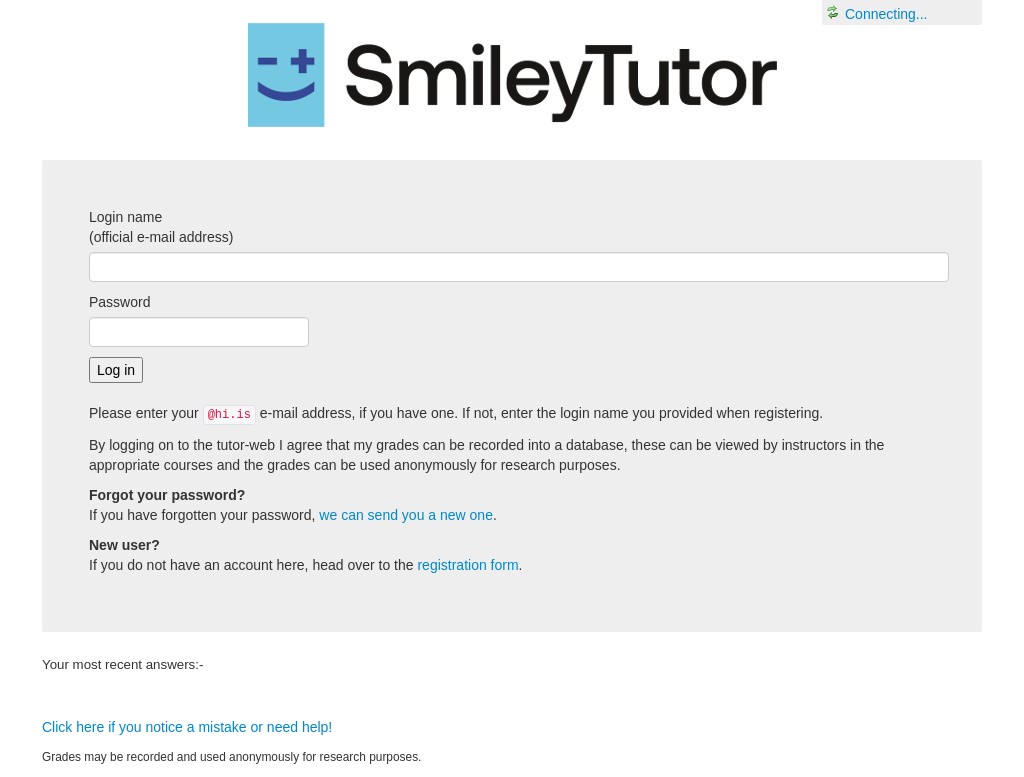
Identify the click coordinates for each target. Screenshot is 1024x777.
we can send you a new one (406, 515)
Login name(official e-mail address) (161, 227)
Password (119, 302)
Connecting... (886, 14)
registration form (467, 565)
